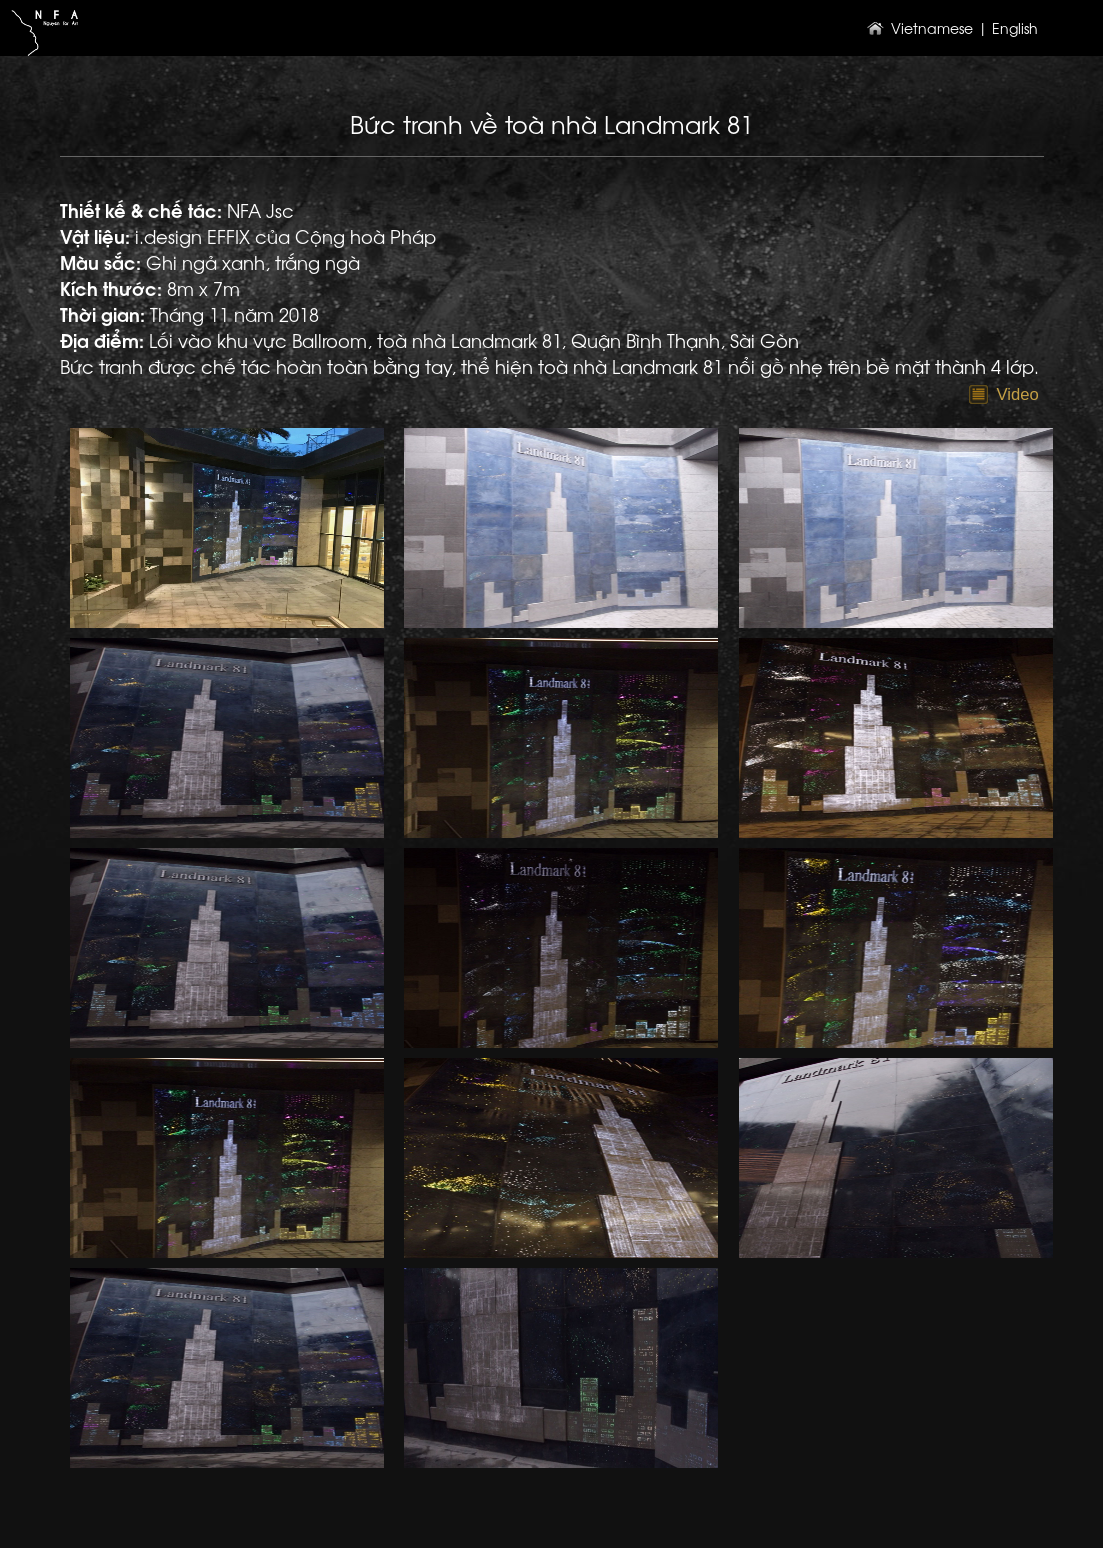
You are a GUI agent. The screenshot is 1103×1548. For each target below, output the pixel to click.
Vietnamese (932, 28)
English (1015, 28)
